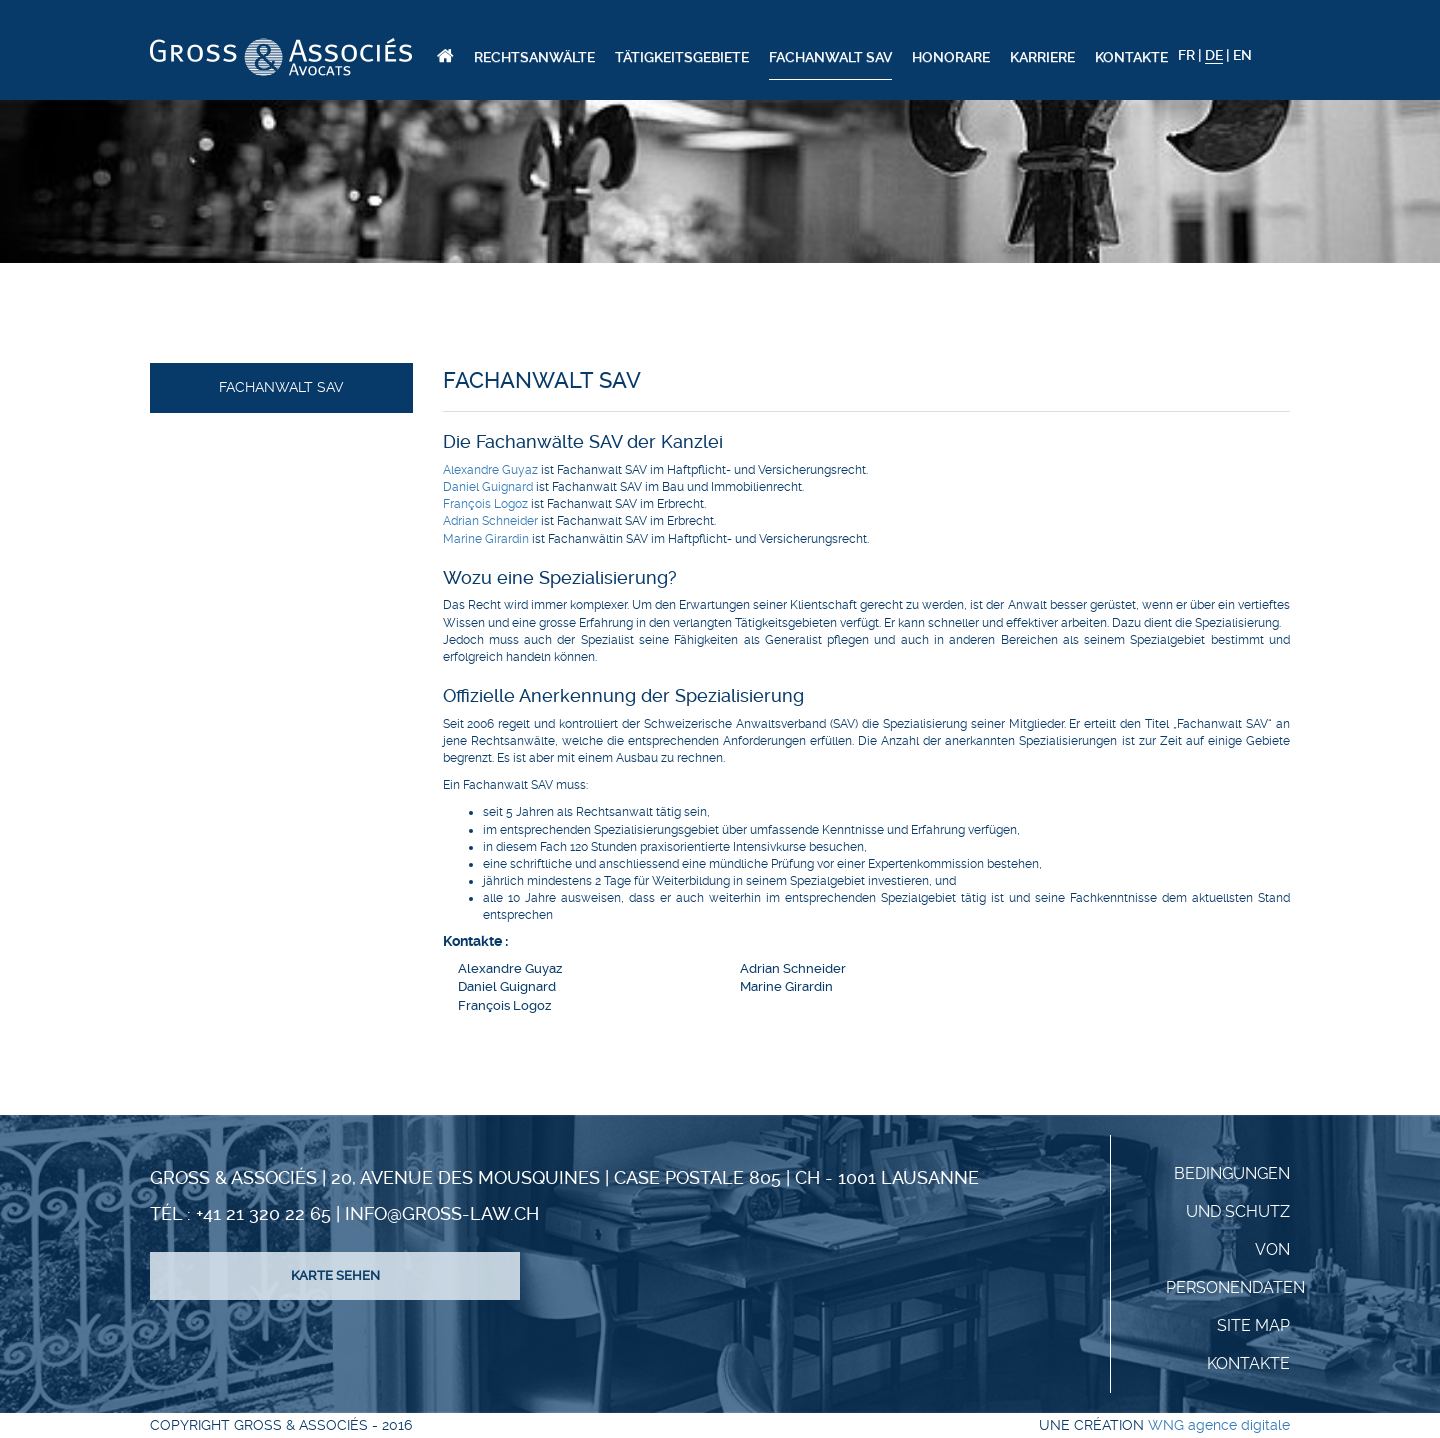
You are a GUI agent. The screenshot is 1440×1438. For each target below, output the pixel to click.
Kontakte (1131, 57)
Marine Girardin (486, 539)
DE (1214, 55)
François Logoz (485, 504)
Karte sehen (335, 1275)
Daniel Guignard (488, 487)
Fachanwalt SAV (830, 57)
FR (1186, 55)
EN (1242, 55)
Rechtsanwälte (534, 57)
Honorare (951, 57)
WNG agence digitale (1219, 1425)
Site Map (1253, 1325)
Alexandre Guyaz (490, 470)
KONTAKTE (1248, 1363)
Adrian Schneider (490, 521)
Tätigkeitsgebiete (682, 57)
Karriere (1042, 57)
